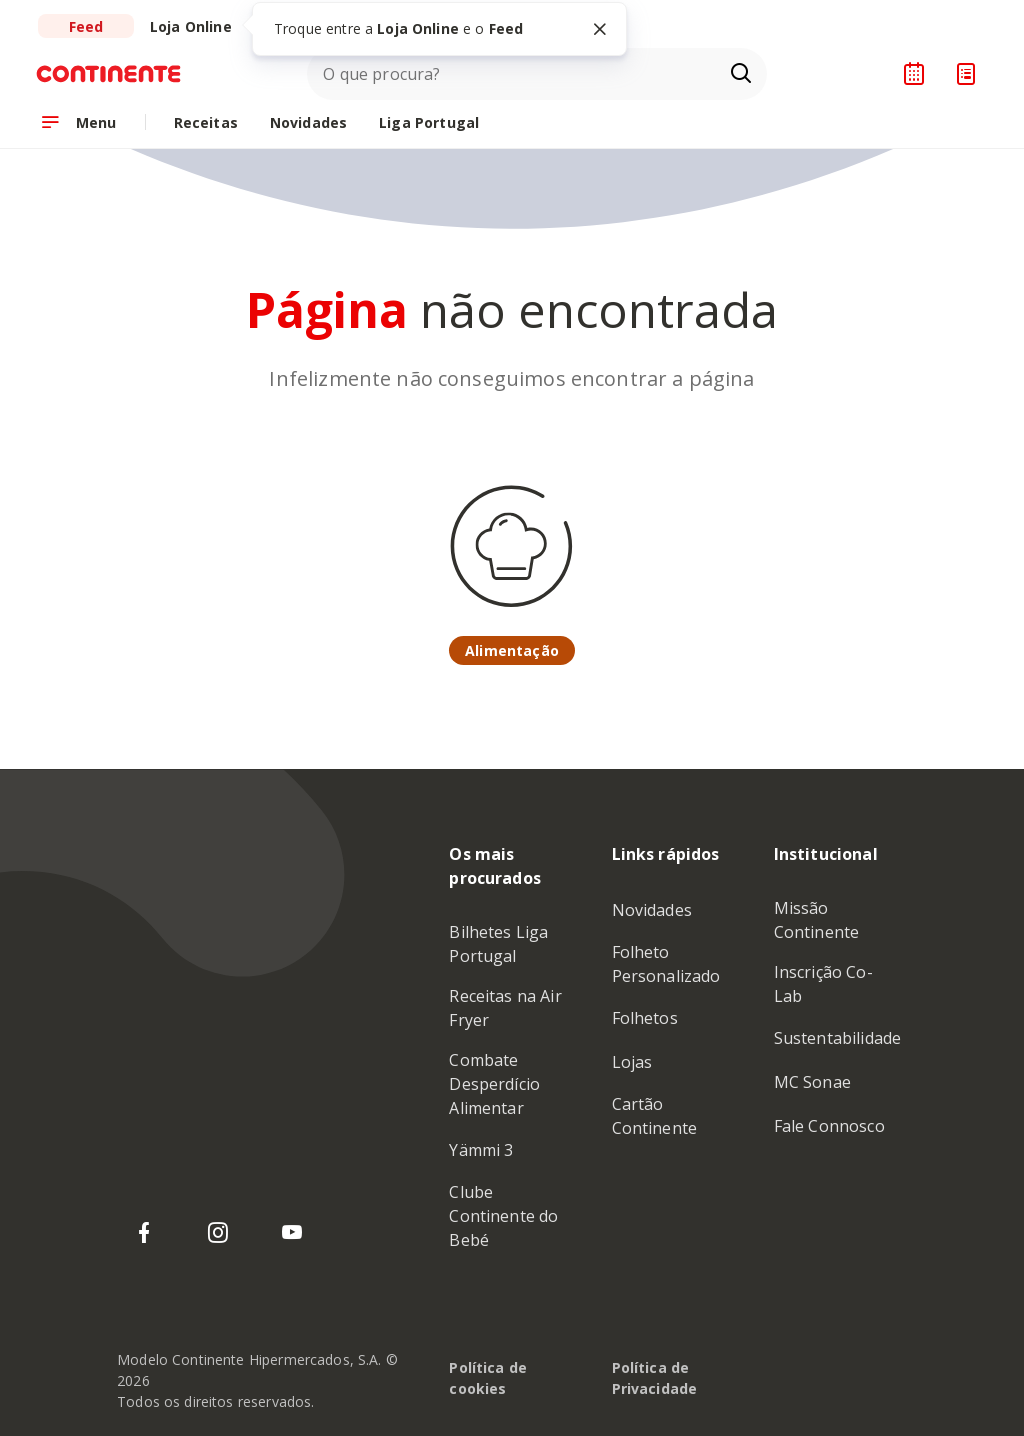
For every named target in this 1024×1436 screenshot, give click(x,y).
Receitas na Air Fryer (505, 1008)
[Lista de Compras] (966, 74)
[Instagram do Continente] (218, 1233)
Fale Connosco (829, 1126)
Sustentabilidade (837, 1038)
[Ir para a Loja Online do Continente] (191, 26)
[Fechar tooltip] (600, 29)
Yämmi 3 (481, 1150)
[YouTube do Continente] (292, 1233)
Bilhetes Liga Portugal (498, 944)
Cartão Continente (655, 1116)
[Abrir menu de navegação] (78, 122)
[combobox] (537, 74)
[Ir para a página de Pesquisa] (741, 74)
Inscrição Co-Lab (823, 984)
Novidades (652, 910)
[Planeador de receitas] (914, 74)
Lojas (632, 1062)
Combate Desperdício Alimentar (494, 1084)
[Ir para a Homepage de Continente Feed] (117, 73)
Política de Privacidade (655, 1378)
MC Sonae (812, 1082)
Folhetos (645, 1018)
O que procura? (381, 74)
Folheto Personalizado (666, 964)
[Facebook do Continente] (144, 1233)
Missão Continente (817, 920)
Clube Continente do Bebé (503, 1216)
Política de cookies (488, 1378)
